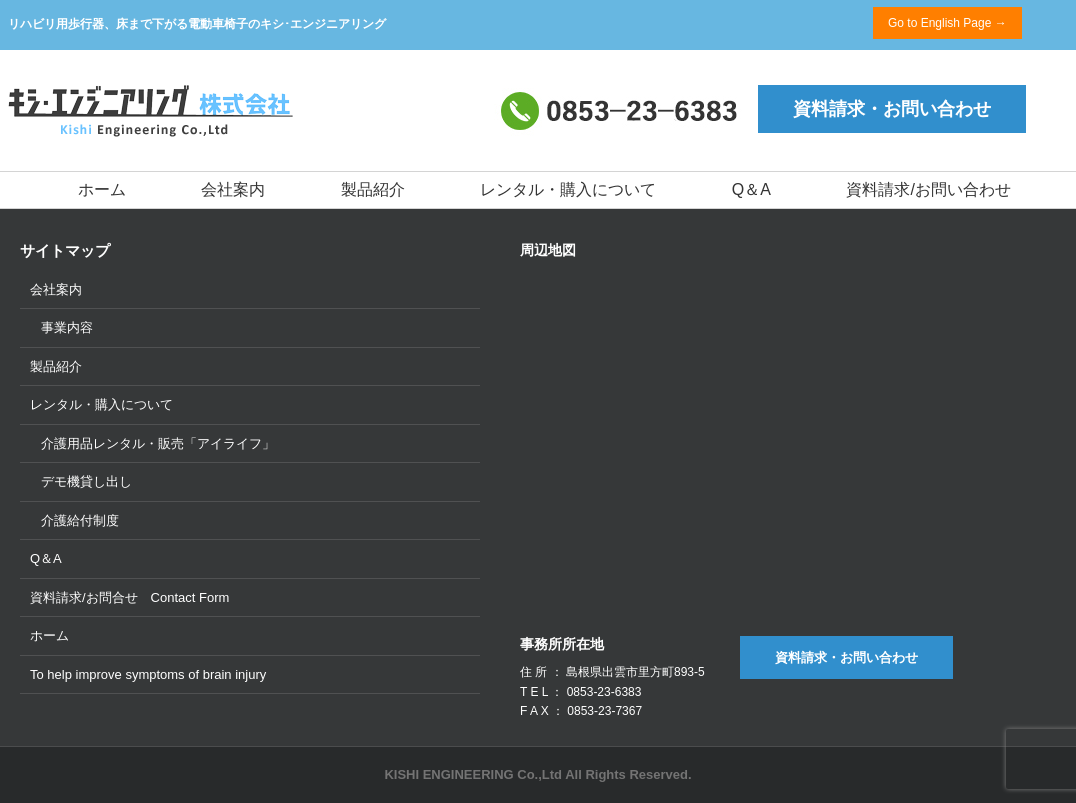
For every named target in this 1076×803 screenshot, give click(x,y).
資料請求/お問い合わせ (928, 189)
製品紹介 (373, 189)
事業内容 (67, 327)
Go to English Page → (947, 23)
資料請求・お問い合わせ (892, 109)
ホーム (102, 189)
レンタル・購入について (568, 189)
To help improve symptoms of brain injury (148, 674)
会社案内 (233, 189)
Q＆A (751, 189)
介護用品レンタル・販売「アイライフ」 (158, 443)
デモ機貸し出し (86, 481)
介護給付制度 (80, 520)
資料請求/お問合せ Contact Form (129, 597)
